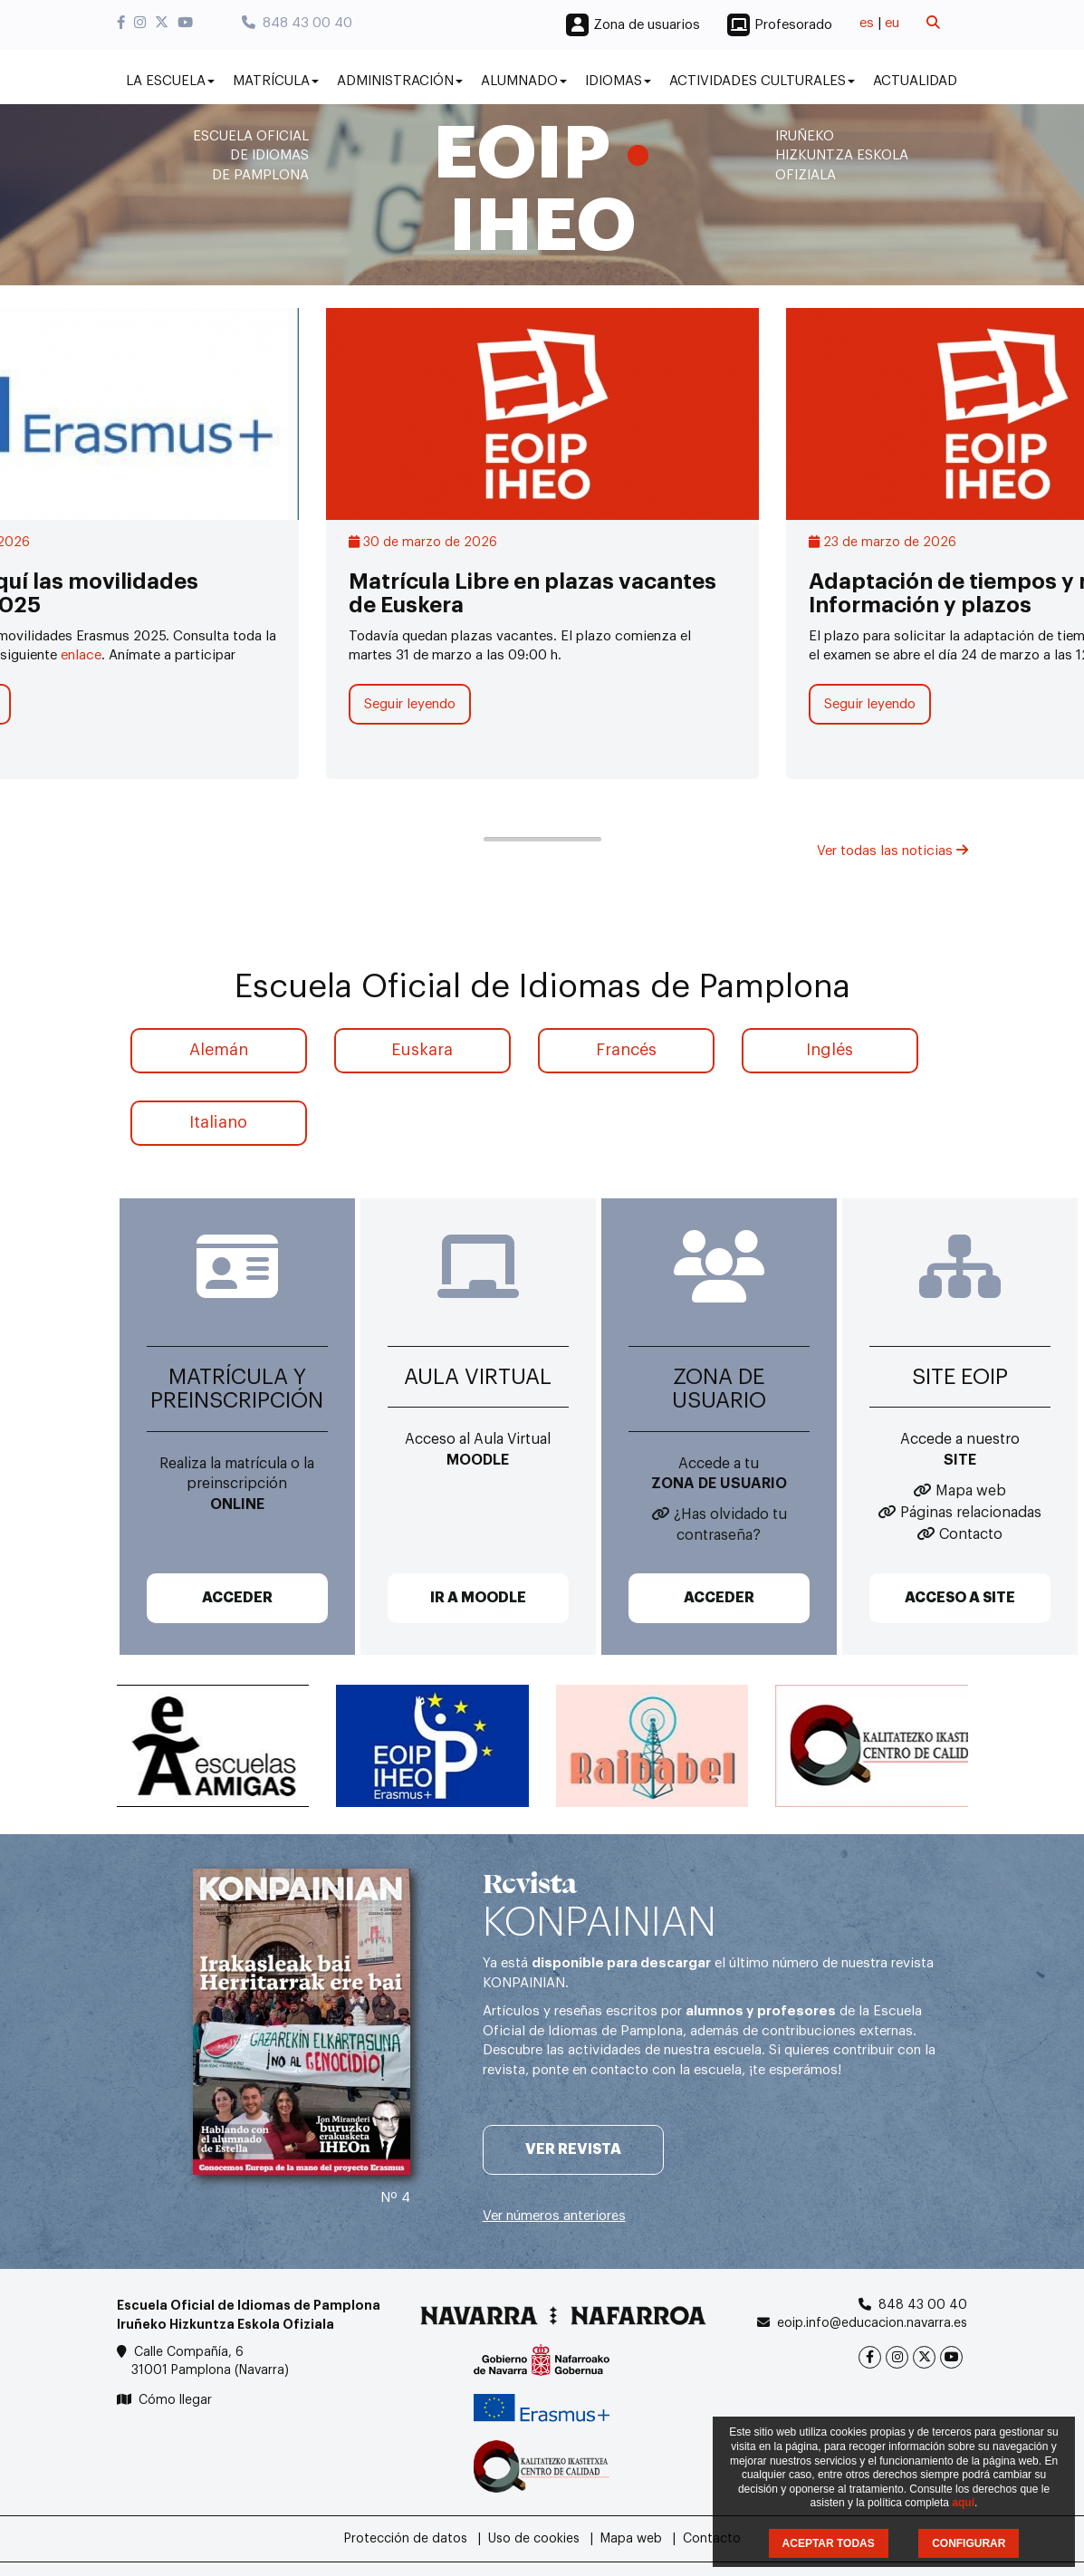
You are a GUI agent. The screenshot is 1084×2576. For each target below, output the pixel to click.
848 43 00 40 (297, 23)
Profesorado (793, 25)
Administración (400, 81)
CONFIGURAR (968, 2543)
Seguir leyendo (410, 704)
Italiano (218, 1122)
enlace (81, 655)
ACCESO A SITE (960, 1598)
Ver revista (573, 2149)
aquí (963, 2502)
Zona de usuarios (646, 25)
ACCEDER (237, 1598)
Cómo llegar (175, 2400)
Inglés (829, 1050)
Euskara (422, 1050)
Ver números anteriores (554, 2216)
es (866, 23)
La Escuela (170, 81)
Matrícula (276, 81)
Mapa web (970, 1491)
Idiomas (618, 81)
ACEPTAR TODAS (828, 2543)
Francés (626, 1050)
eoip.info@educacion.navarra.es (872, 2323)
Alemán (218, 1050)
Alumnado (524, 81)
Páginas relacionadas (970, 1512)
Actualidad (915, 81)
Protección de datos (405, 2539)
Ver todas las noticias (892, 851)
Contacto (970, 1534)
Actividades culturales (762, 81)
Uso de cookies (534, 2539)
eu (892, 23)
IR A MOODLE (478, 1598)
